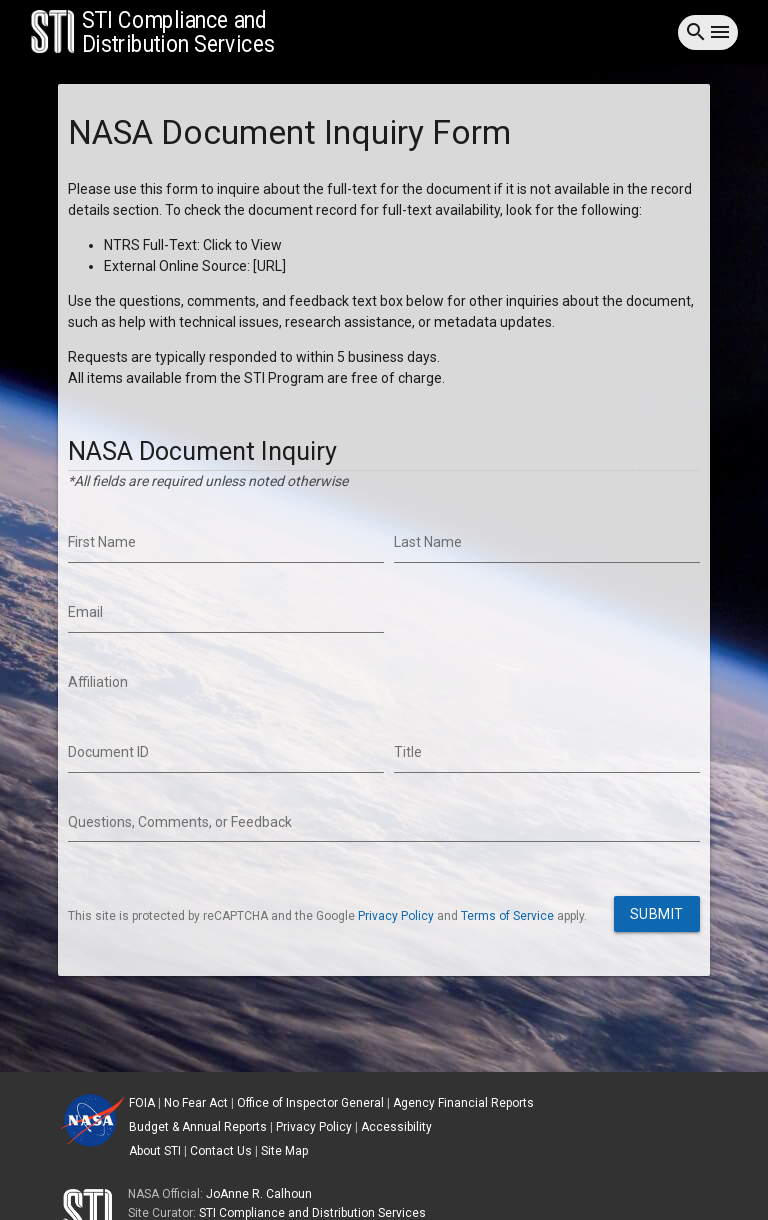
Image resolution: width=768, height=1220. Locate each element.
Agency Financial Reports (463, 1103)
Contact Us (221, 1151)
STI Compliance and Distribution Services (312, 1213)
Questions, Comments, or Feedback (180, 822)
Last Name (428, 542)
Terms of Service (507, 916)
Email (85, 612)
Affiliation (98, 682)
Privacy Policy (396, 916)
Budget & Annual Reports (198, 1127)
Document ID (108, 752)
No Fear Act (196, 1103)
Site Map (284, 1151)
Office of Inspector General (310, 1103)
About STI (155, 1151)
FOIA (142, 1103)
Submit (657, 914)
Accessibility (396, 1127)
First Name (102, 542)
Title (408, 752)
